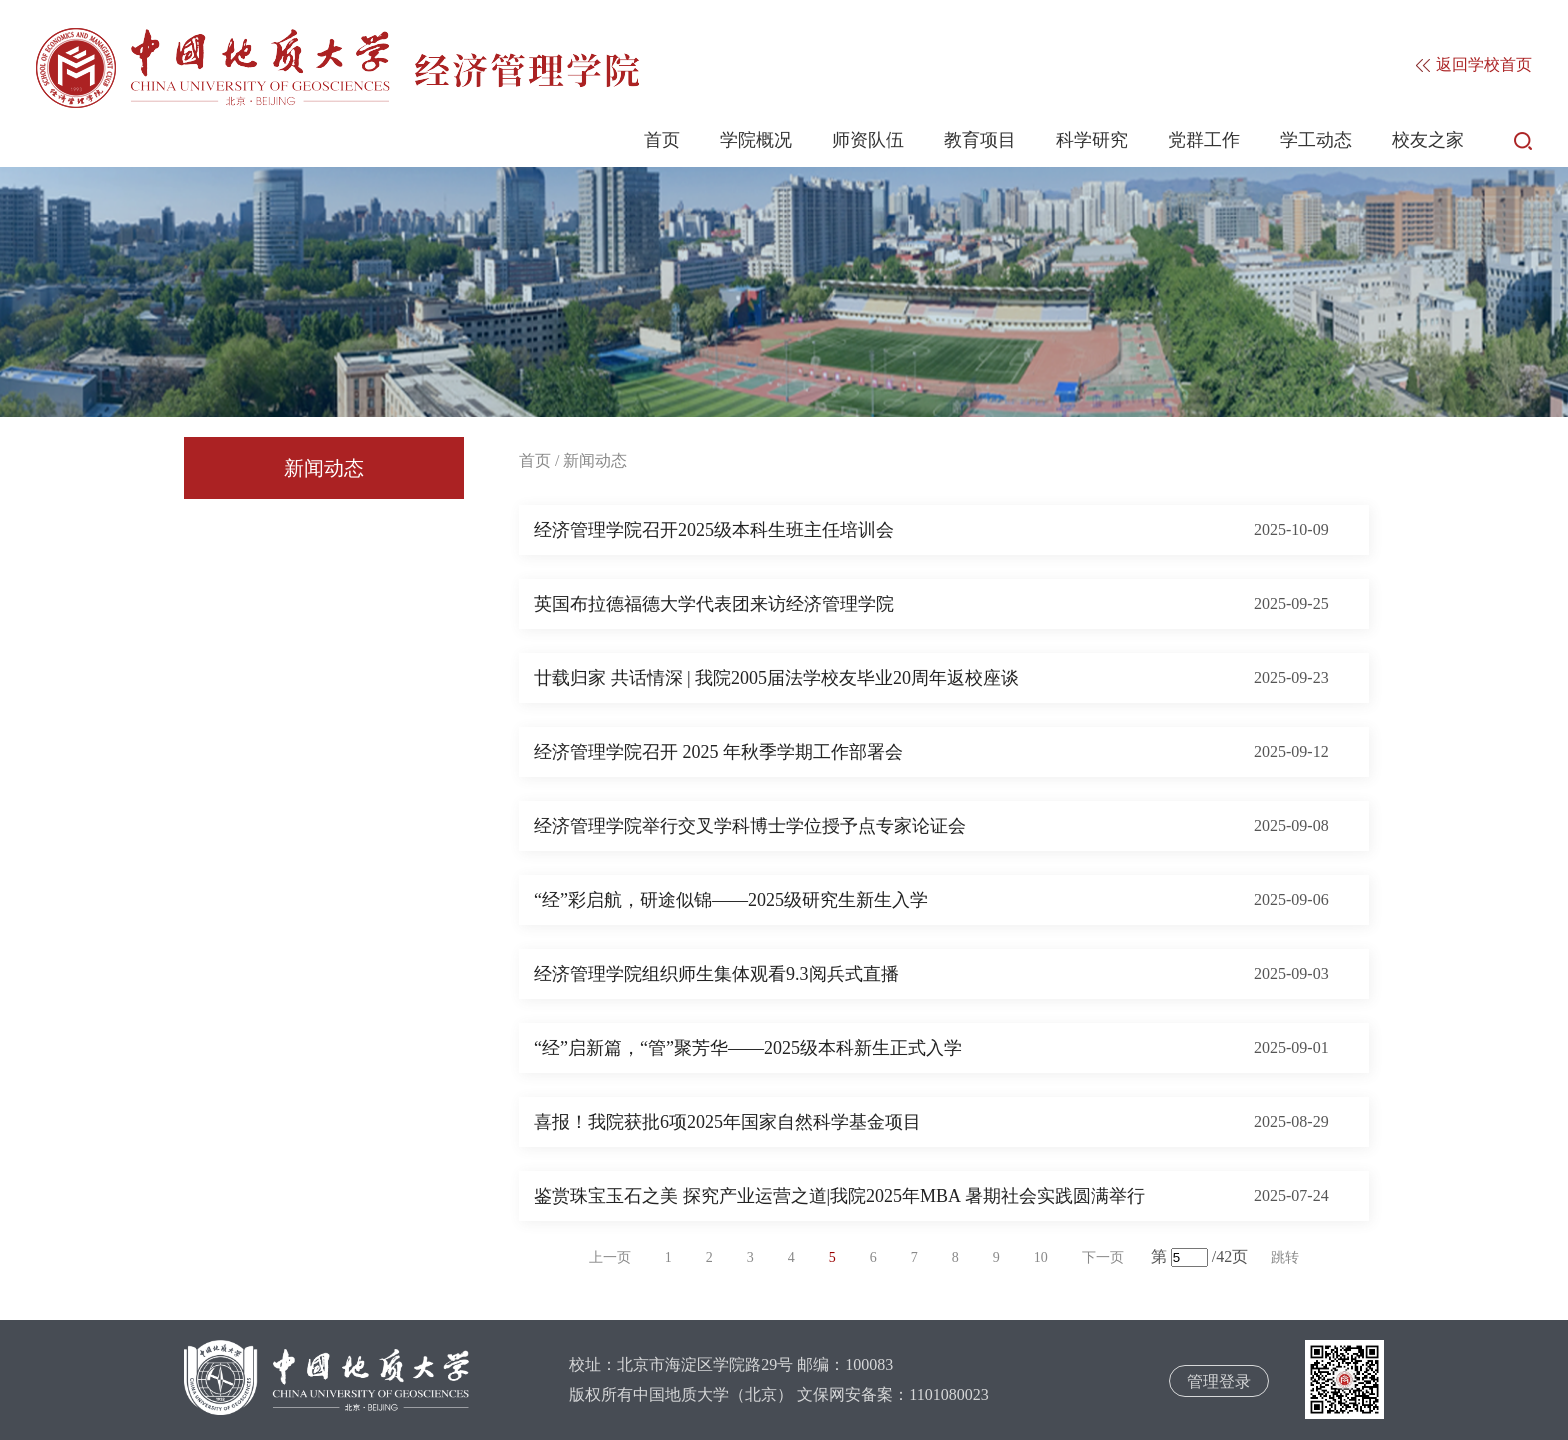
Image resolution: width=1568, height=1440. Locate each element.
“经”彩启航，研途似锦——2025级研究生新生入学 (731, 900)
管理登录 (1219, 1381)
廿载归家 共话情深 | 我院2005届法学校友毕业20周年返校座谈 (776, 678)
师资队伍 (868, 140)
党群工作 (1204, 140)
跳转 (1285, 1257)
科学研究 (1092, 140)
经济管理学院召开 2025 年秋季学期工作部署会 (718, 752)
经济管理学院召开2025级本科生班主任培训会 (714, 530)
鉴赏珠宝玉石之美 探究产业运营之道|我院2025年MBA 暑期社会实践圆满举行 (839, 1196)
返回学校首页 (1474, 64)
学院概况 (756, 140)
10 (1041, 1257)
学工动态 (1316, 140)
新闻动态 (324, 468)
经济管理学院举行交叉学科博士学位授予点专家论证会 (750, 826)
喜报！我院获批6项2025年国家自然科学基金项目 (727, 1122)
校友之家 (1428, 140)
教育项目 (980, 140)
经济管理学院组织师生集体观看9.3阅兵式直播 (716, 974)
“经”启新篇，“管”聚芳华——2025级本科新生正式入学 (748, 1048)
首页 (662, 140)
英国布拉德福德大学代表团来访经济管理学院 (714, 604)
